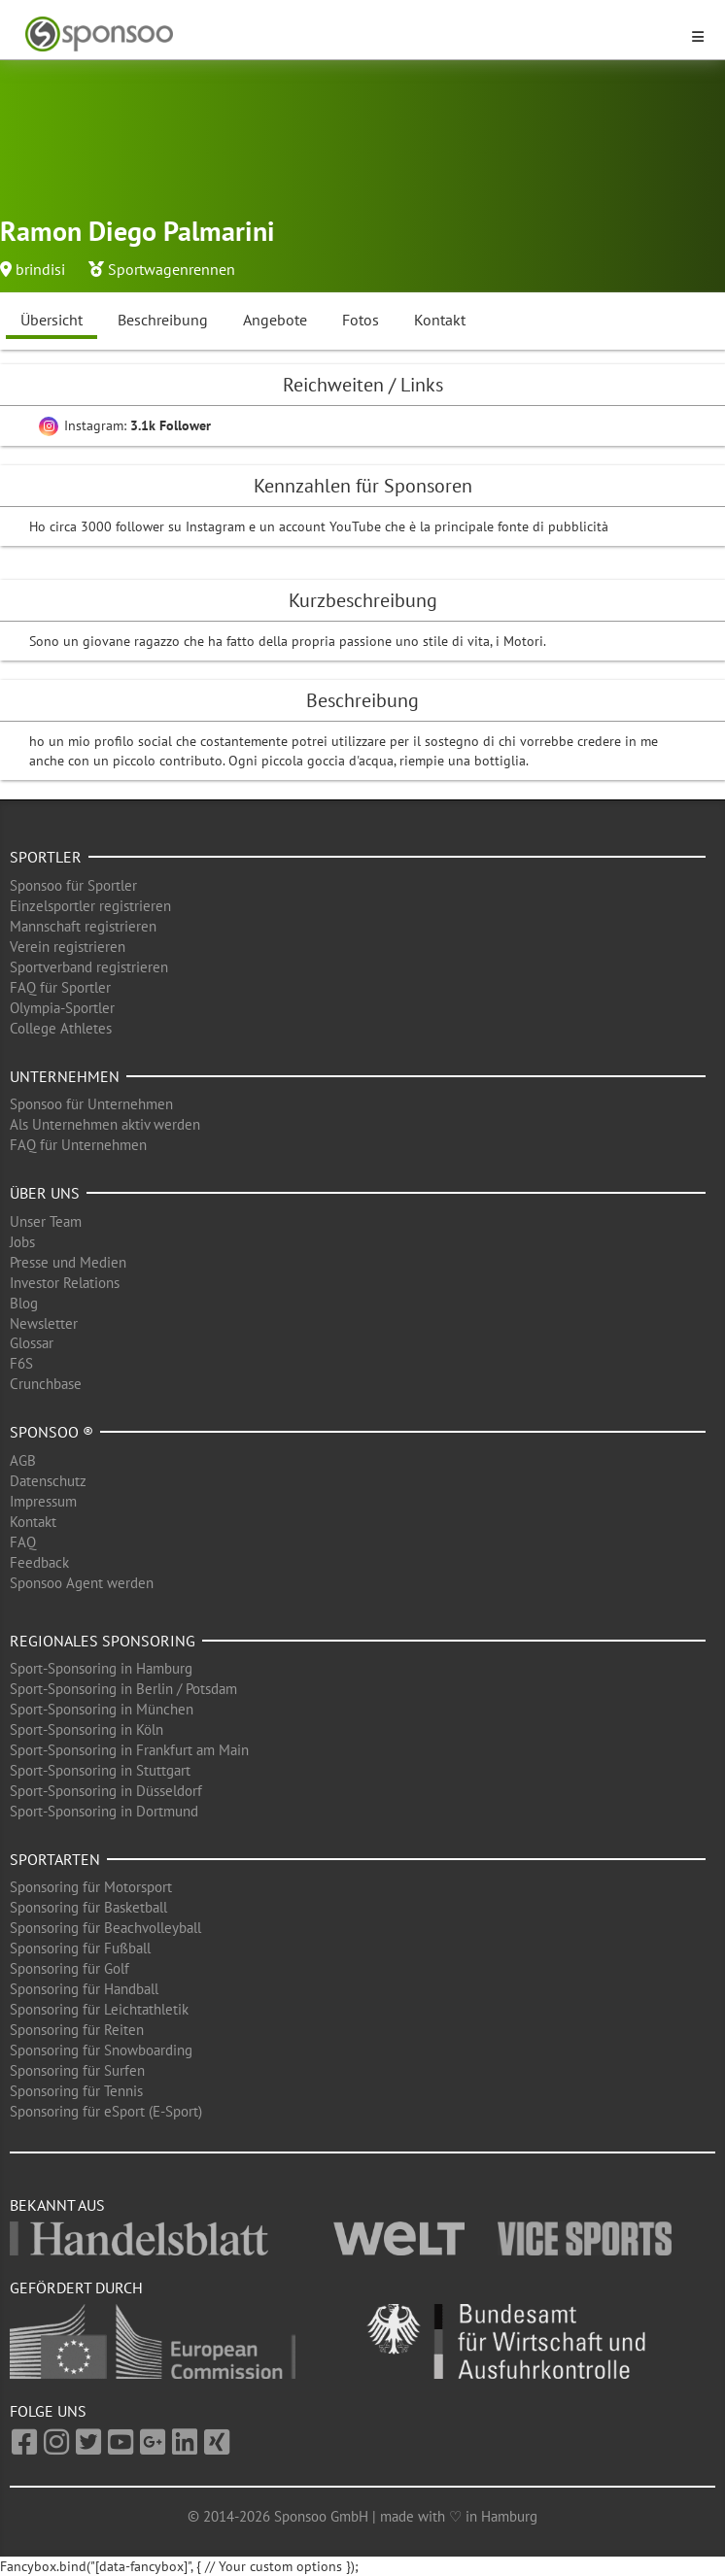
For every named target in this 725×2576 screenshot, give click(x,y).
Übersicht (51, 319)
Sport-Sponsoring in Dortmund (104, 1811)
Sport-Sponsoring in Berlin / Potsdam (123, 1688)
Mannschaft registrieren (83, 926)
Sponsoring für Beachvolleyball (105, 1927)
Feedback (39, 1562)
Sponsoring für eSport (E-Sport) (106, 2111)
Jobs (22, 1242)
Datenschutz (48, 1481)
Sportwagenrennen (171, 269)
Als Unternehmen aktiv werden (105, 1124)
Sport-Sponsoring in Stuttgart (100, 1770)
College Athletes (61, 1028)
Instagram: (125, 425)
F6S (21, 1363)
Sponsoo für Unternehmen (91, 1104)
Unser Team (46, 1221)
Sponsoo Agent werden (82, 1583)
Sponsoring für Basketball (88, 1907)
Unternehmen (65, 1076)
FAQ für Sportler (60, 987)
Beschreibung (163, 319)
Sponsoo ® (51, 1431)
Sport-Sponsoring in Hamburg (101, 1668)
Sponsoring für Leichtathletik (99, 2009)
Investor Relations (65, 1282)
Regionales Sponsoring (102, 1640)
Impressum (43, 1501)
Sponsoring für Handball (84, 1989)
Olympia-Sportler (62, 1008)
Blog (24, 1303)
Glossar (31, 1343)
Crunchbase (46, 1383)
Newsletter (44, 1323)
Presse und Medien (68, 1262)
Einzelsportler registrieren (90, 906)
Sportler (46, 856)
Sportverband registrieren (89, 967)
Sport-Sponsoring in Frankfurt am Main (129, 1750)
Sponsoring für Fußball (80, 1948)
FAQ (23, 1542)
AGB (23, 1460)
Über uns (45, 1193)
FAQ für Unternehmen (78, 1144)
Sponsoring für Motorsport (91, 1887)
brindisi (40, 269)
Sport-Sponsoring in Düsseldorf (106, 1790)
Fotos (360, 319)
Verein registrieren (67, 946)
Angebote (275, 319)
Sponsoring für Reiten (77, 2029)
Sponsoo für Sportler (73, 885)
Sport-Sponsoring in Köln (86, 1729)
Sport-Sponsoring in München (101, 1709)
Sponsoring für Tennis (76, 2091)
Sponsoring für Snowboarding (101, 2050)
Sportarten (55, 1859)
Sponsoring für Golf (69, 1968)
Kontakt (440, 319)
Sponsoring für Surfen (77, 2070)
